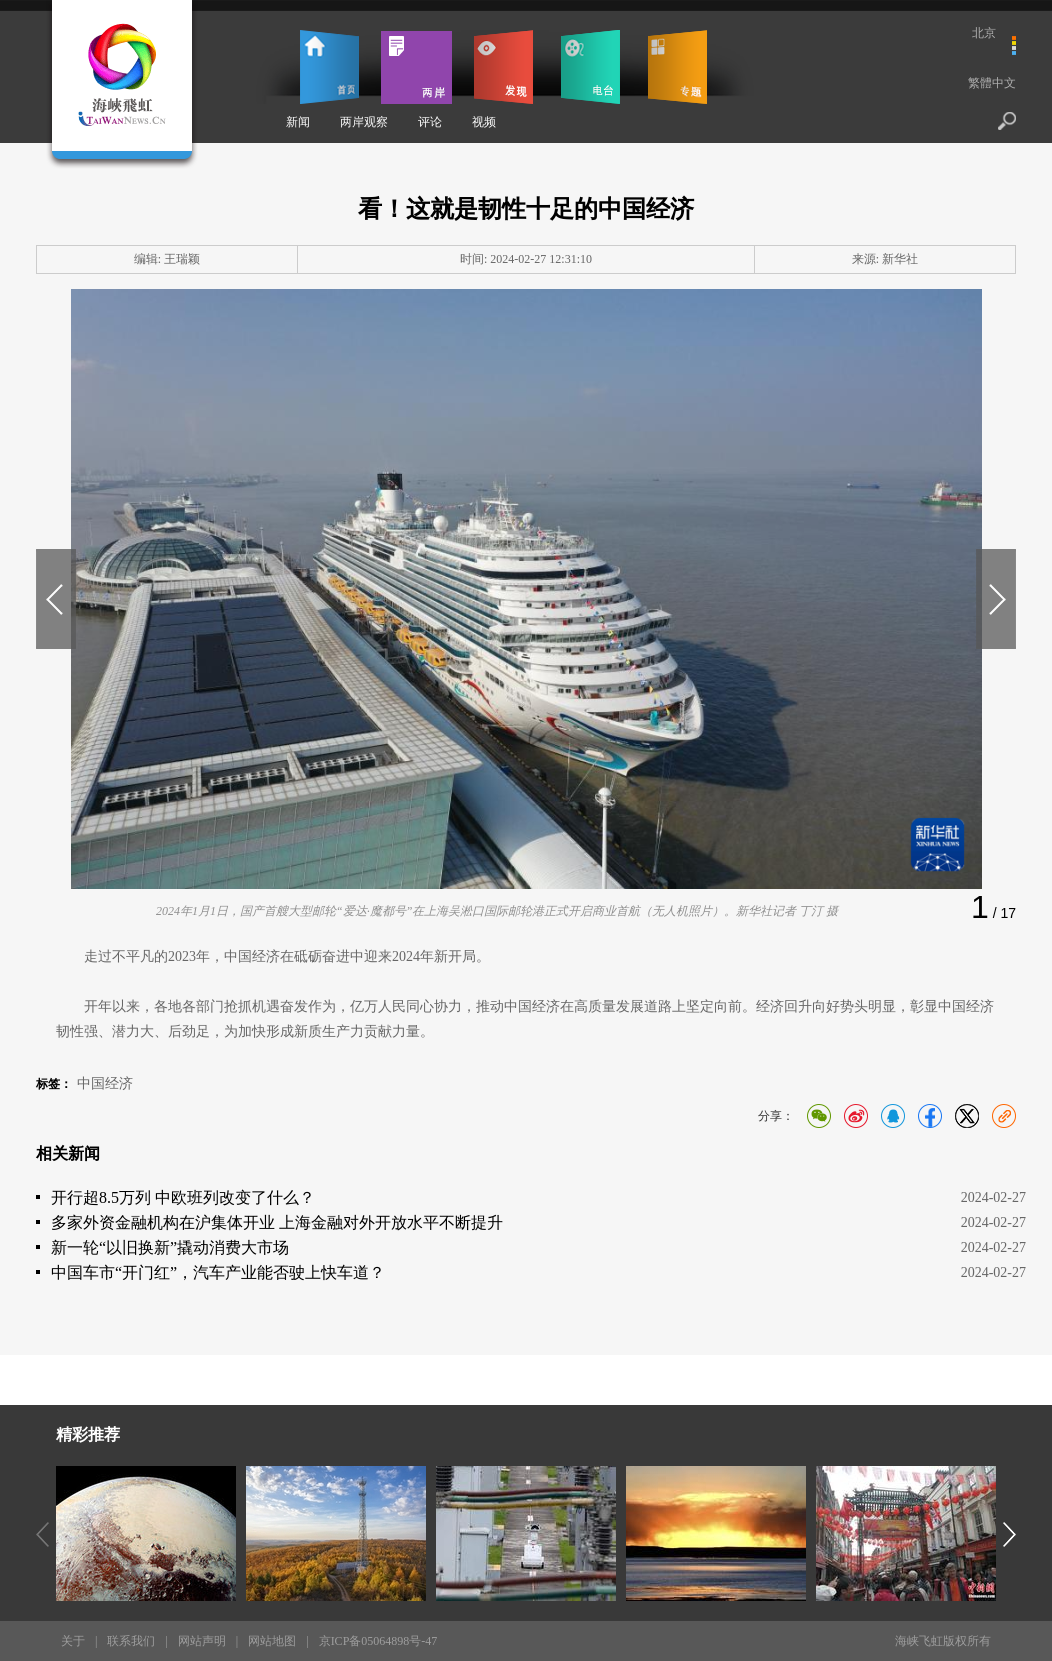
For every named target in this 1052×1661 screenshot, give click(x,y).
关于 (73, 1641)
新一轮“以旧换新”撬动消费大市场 (170, 1247)
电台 (590, 67)
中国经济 (105, 1083)
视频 (484, 122)
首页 (329, 67)
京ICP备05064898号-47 (378, 1641)
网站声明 (202, 1641)
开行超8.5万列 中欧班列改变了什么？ (183, 1197)
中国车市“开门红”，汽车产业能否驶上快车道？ (218, 1272)
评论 (430, 122)
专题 (677, 67)
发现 (503, 67)
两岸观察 (364, 122)
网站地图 (272, 1641)
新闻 (298, 122)
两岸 (416, 67)
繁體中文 (992, 83)
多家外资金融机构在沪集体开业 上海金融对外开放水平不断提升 (277, 1222)
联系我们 (131, 1641)
